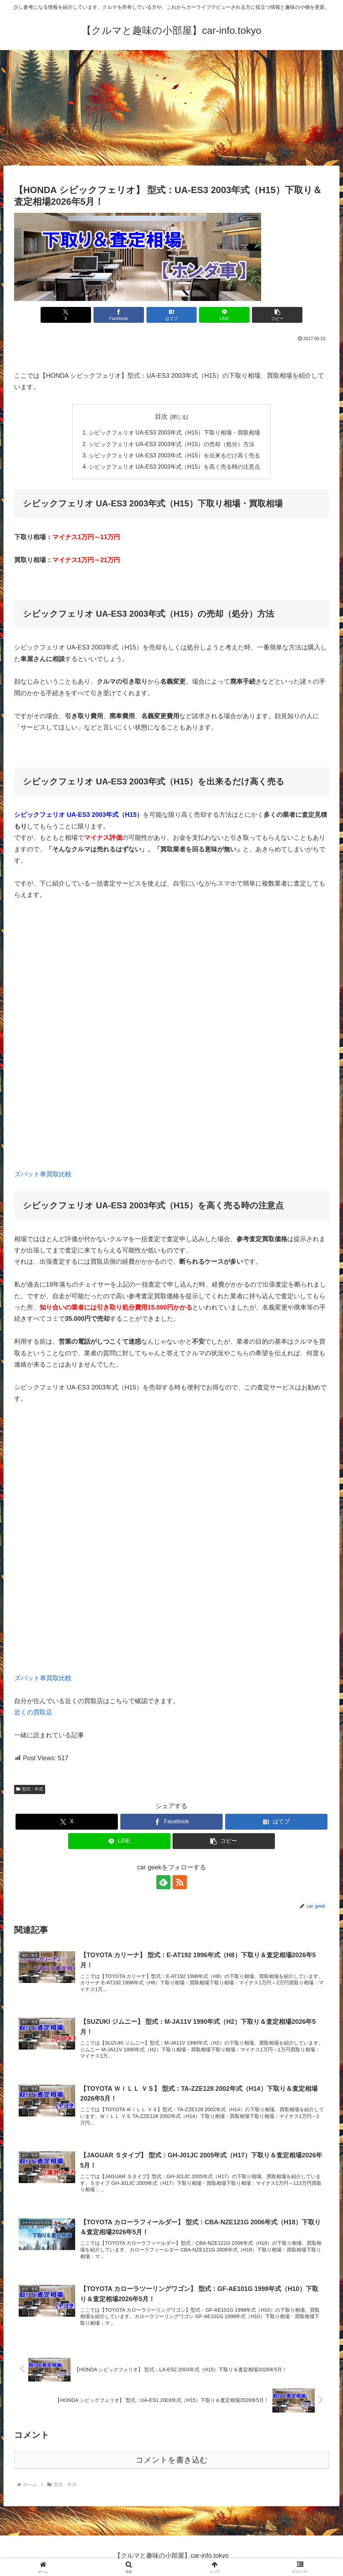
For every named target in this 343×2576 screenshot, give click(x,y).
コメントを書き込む (172, 2459)
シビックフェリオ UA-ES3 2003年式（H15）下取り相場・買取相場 (174, 432)
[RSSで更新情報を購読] (180, 1882)
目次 (161, 416)
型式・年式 (29, 1789)
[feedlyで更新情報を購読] (163, 1882)
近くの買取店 (33, 1712)
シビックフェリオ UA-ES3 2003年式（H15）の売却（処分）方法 (171, 444)
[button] (277, 315)
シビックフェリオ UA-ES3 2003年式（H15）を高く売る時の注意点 (174, 466)
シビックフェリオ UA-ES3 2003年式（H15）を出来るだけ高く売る (174, 455)
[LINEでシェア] (224, 315)
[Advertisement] (171, 107)
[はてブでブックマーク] (171, 315)
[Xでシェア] (66, 315)
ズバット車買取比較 (43, 1174)
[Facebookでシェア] (119, 315)
